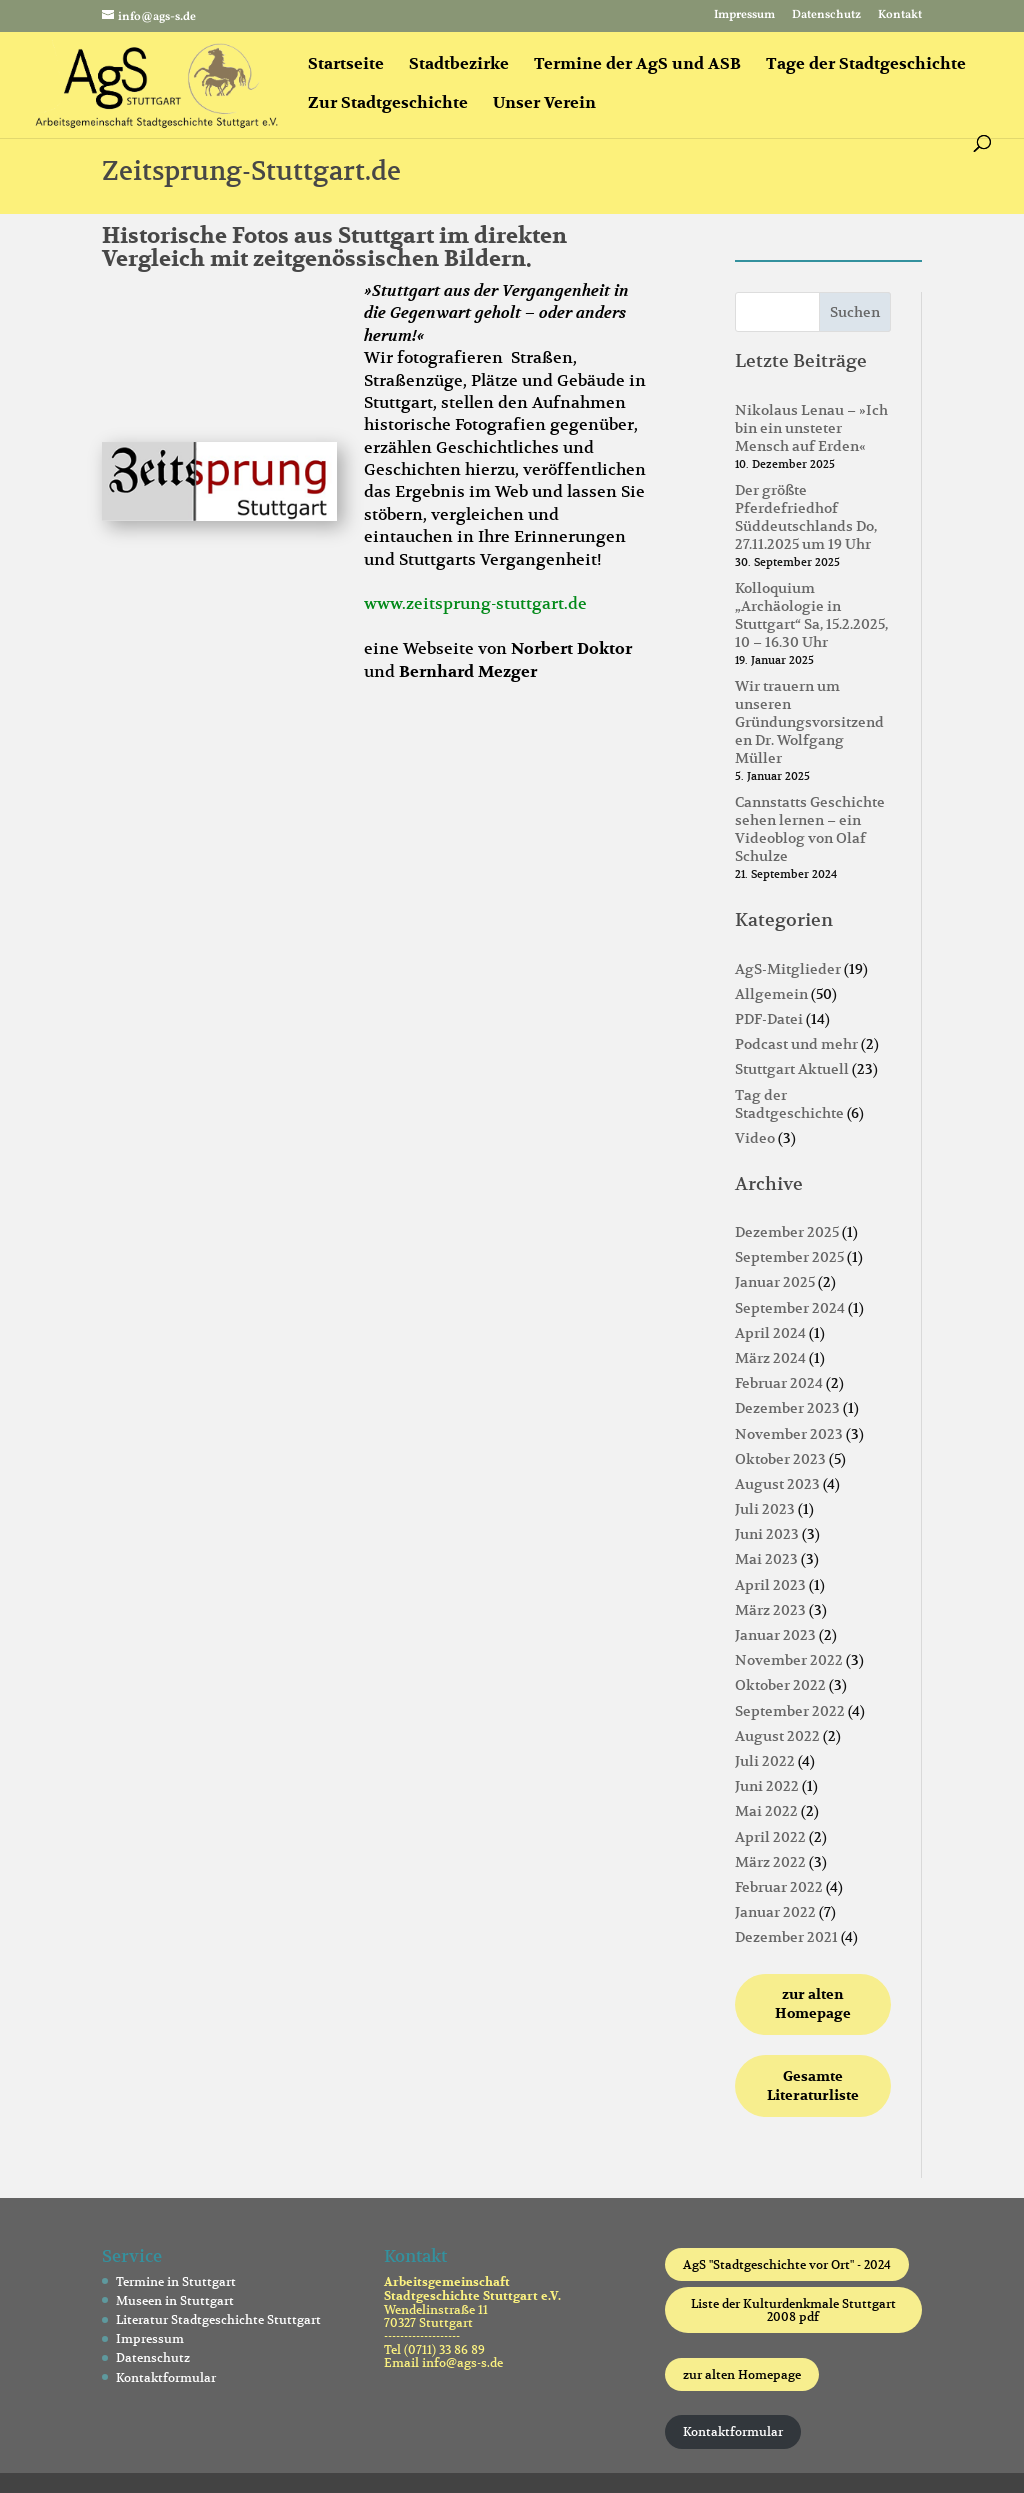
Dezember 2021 (786, 1937)
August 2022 (777, 1736)
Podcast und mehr (796, 1044)
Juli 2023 (765, 1509)
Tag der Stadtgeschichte (789, 1104)
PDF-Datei (769, 1019)
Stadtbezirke (459, 65)
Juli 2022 (765, 1761)
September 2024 (790, 1308)
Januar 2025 (775, 1282)
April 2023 (770, 1585)
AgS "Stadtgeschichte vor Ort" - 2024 (787, 2264)
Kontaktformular (166, 2377)
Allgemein (771, 994)
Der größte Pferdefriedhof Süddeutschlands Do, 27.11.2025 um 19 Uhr (806, 517)
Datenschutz (826, 16)
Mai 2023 (766, 1559)
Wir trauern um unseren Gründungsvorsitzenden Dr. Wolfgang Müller (809, 722)
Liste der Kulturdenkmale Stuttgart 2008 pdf (793, 2310)
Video (755, 1138)
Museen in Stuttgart (175, 2300)
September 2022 (790, 1711)
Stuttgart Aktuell (792, 1069)
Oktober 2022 (780, 1685)
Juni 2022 (767, 1786)
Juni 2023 (767, 1534)
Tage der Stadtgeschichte (866, 65)
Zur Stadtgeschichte (388, 104)
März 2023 (770, 1610)
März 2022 (770, 1862)
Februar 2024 (779, 1383)
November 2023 (789, 1434)
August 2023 (777, 1484)
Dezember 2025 (787, 1232)
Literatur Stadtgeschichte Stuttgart (218, 2319)
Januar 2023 (775, 1635)
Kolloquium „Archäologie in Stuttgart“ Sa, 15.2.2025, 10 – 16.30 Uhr (811, 615)
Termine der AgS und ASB (637, 65)
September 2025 (789, 1257)
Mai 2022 (766, 1811)
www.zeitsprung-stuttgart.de (475, 604)
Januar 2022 (775, 1912)
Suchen (855, 312)
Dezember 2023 (787, 1408)
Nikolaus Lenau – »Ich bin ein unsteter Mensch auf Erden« (811, 428)
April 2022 (770, 1837)
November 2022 (789, 1660)
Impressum (744, 16)
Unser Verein (544, 104)
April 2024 (770, 1333)
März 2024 (770, 1358)
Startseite (346, 65)
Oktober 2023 (780, 1459)
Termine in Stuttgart (176, 2281)
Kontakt (900, 16)
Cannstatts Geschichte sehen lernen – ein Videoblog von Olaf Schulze (810, 829)
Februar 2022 (779, 1887)
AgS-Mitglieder (788, 969)
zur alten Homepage (742, 2374)
